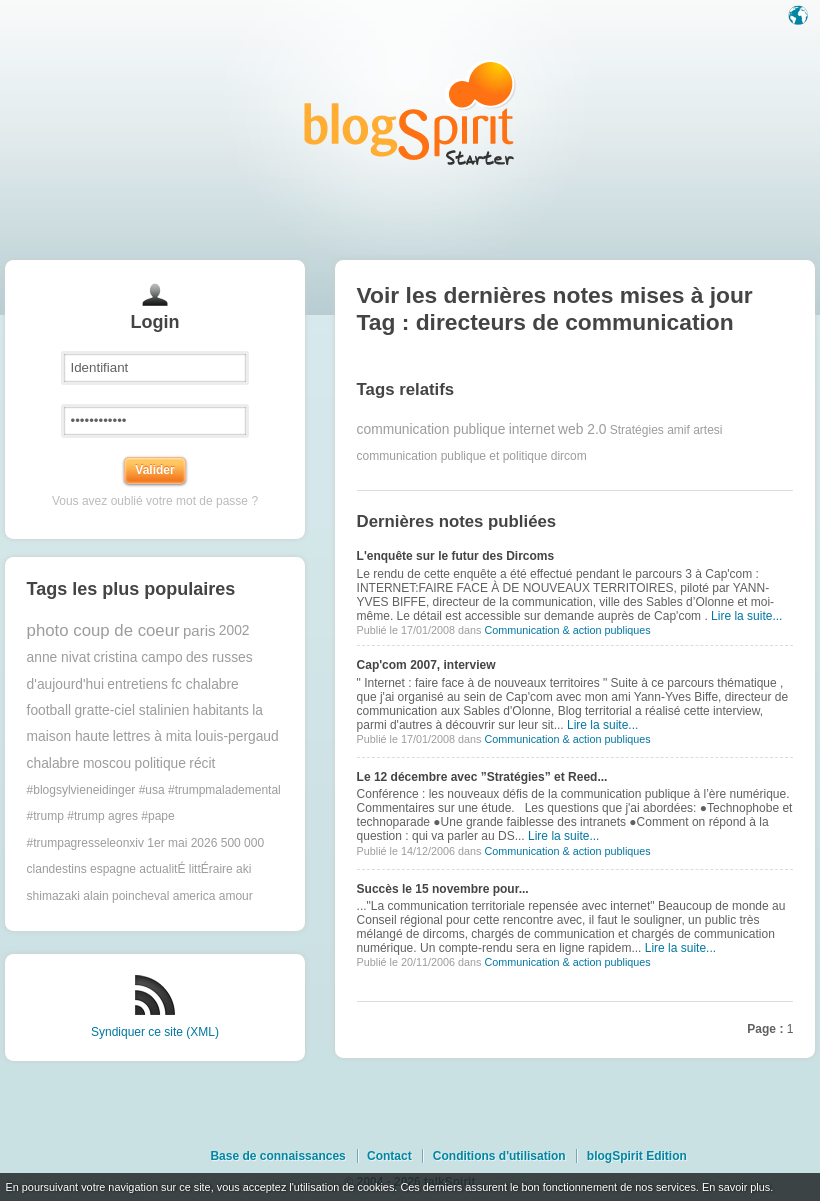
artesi (707, 430)
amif (678, 430)
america (194, 896)
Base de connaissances (277, 1156)
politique (160, 763)
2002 (234, 630)
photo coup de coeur (103, 630)
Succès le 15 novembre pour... (443, 889)
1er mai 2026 (182, 843)
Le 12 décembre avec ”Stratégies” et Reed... (482, 777)
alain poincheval (126, 896)
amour (236, 896)
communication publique (431, 429)
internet (532, 429)
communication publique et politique (452, 456)
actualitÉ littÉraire (185, 869)
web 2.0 (582, 429)
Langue (800, 17)
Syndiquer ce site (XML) (155, 1032)
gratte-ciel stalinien (131, 710)
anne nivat (59, 657)
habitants (221, 710)
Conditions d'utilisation (499, 1156)
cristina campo (138, 657)
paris (199, 630)
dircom (569, 456)
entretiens (137, 684)
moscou (107, 763)
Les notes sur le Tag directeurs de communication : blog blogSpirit (410, 112)
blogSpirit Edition (637, 1156)
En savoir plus (736, 1187)
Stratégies (637, 430)
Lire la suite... (746, 616)
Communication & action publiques (567, 630)
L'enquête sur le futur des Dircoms (456, 556)
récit (202, 763)
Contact (389, 1156)
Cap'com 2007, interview (426, 665)
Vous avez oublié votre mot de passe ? (155, 501)
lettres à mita (152, 736)
